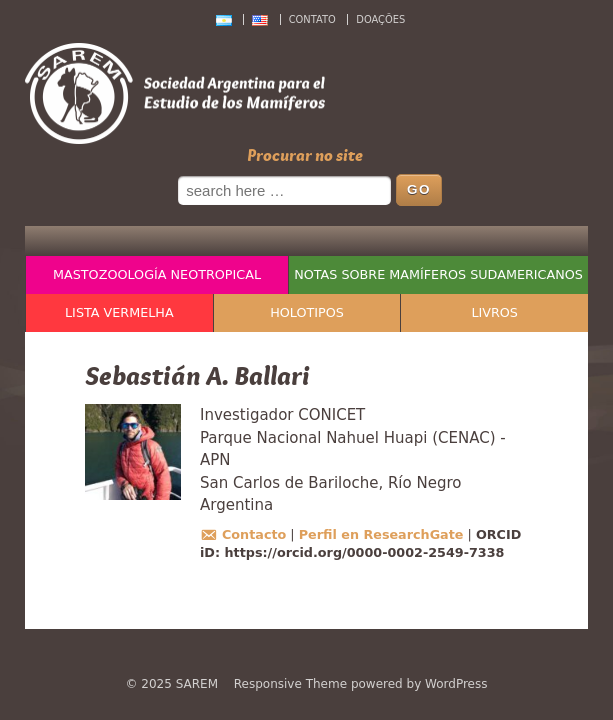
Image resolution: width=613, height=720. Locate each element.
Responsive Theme (290, 684)
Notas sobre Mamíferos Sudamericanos (438, 274)
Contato (312, 19)
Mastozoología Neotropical (157, 274)
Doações (380, 19)
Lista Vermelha (119, 312)
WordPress (456, 684)
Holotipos (307, 312)
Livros (494, 312)
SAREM (197, 684)
